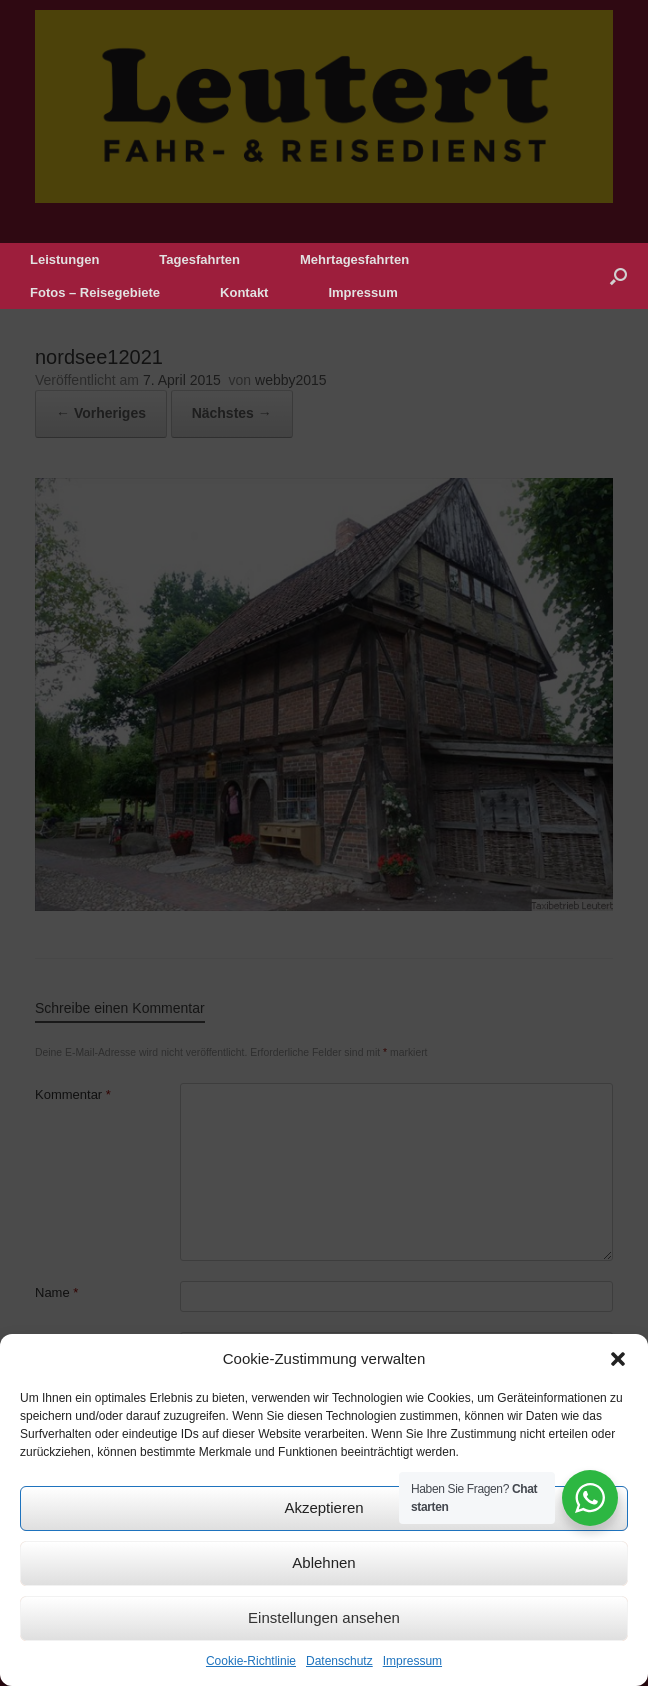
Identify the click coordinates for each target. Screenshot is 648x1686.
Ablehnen (323, 1562)
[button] (618, 1359)
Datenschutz (339, 1661)
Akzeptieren (323, 1507)
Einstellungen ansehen (324, 1617)
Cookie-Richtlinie (251, 1661)
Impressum (412, 1661)
